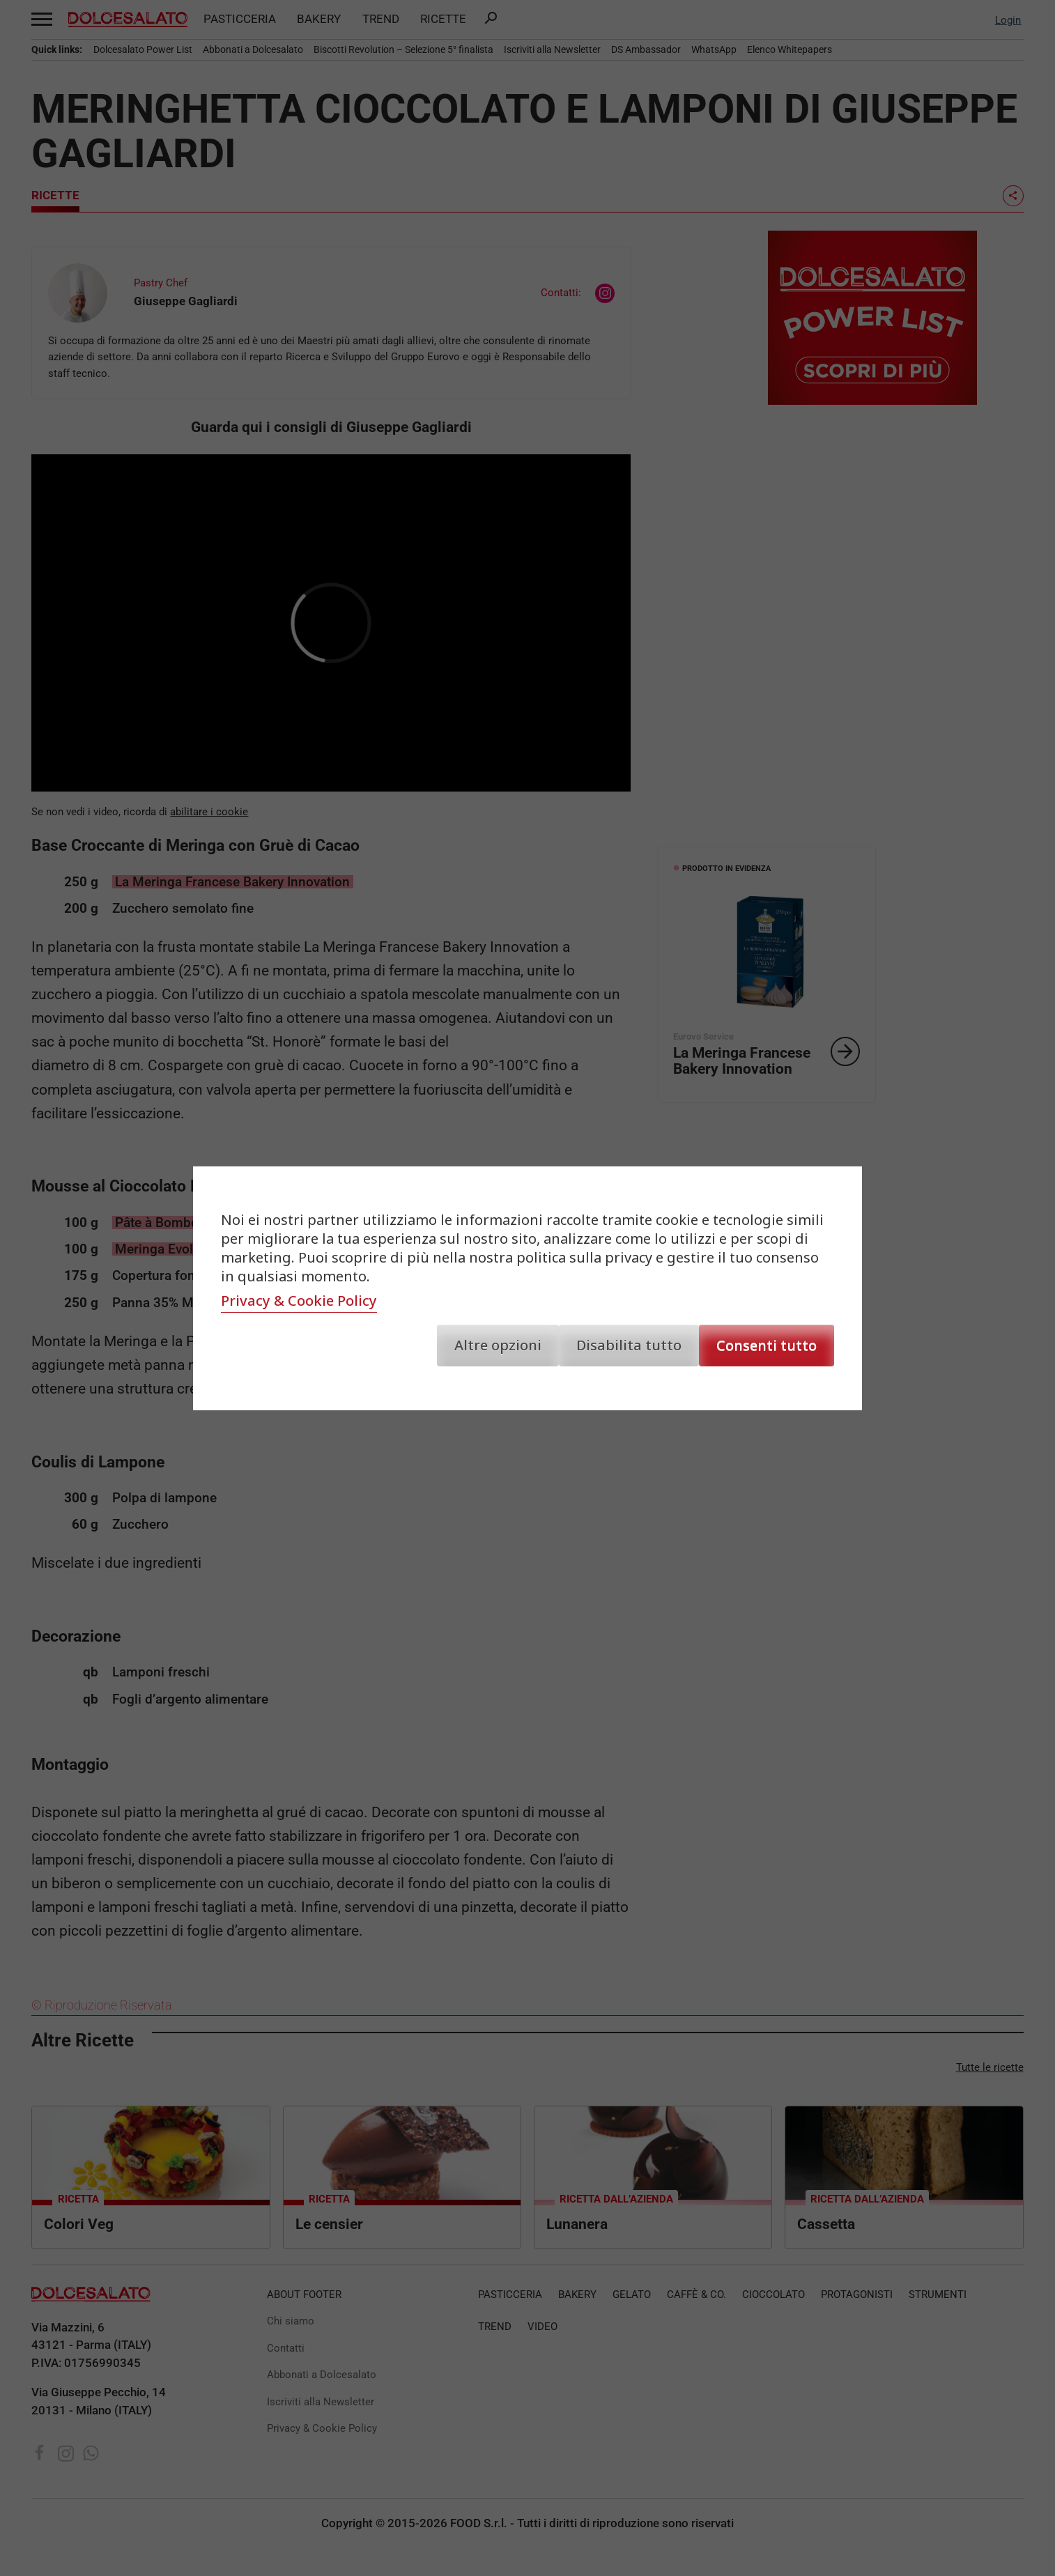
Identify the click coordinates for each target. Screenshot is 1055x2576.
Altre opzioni (497, 1345)
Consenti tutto (766, 1345)
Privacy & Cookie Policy (299, 1300)
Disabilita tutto (628, 1345)
